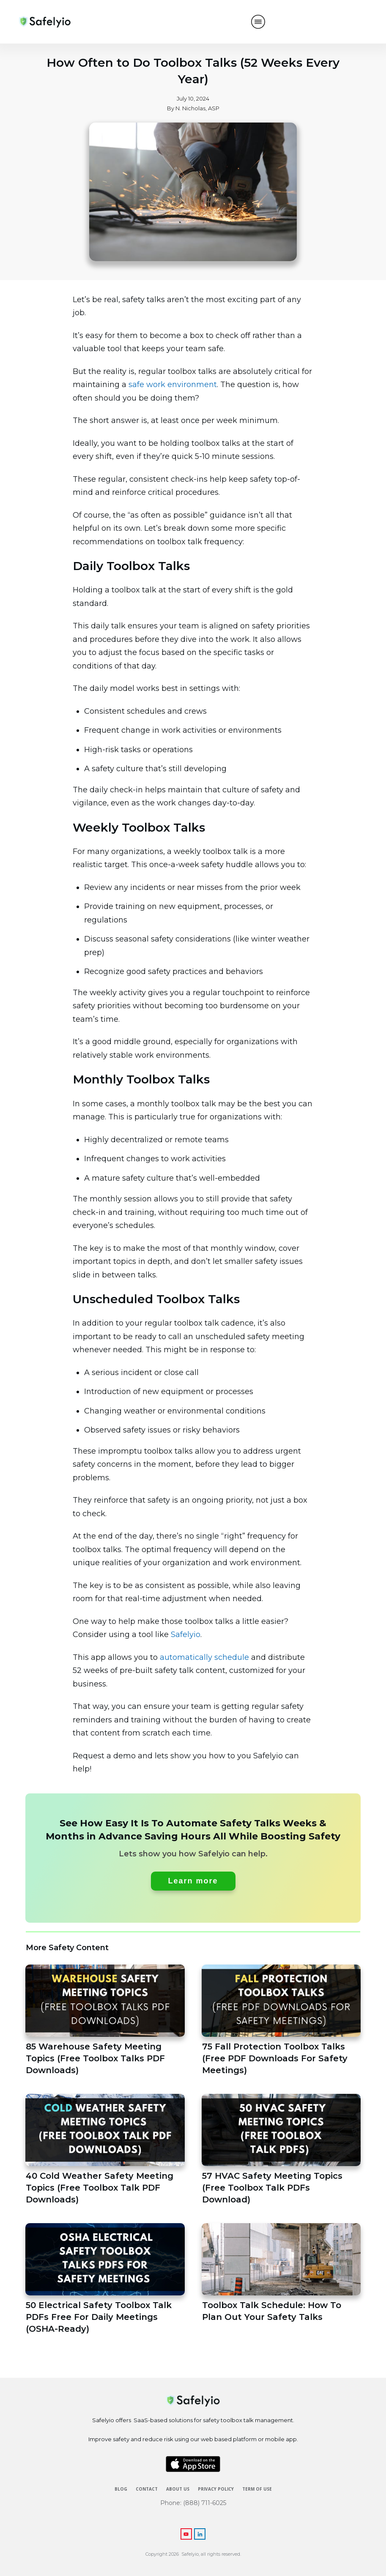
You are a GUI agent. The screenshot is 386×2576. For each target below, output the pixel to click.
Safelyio (185, 1634)
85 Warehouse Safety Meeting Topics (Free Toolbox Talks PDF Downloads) (105, 2021)
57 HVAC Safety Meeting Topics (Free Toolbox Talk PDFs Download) (281, 2150)
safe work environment (173, 384)
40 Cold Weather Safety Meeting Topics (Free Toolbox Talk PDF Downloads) (105, 2150)
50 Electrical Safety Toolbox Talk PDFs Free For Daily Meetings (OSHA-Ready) (105, 2279)
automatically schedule (204, 1657)
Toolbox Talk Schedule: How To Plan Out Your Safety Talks (281, 2279)
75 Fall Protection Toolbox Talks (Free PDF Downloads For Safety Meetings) (281, 2021)
